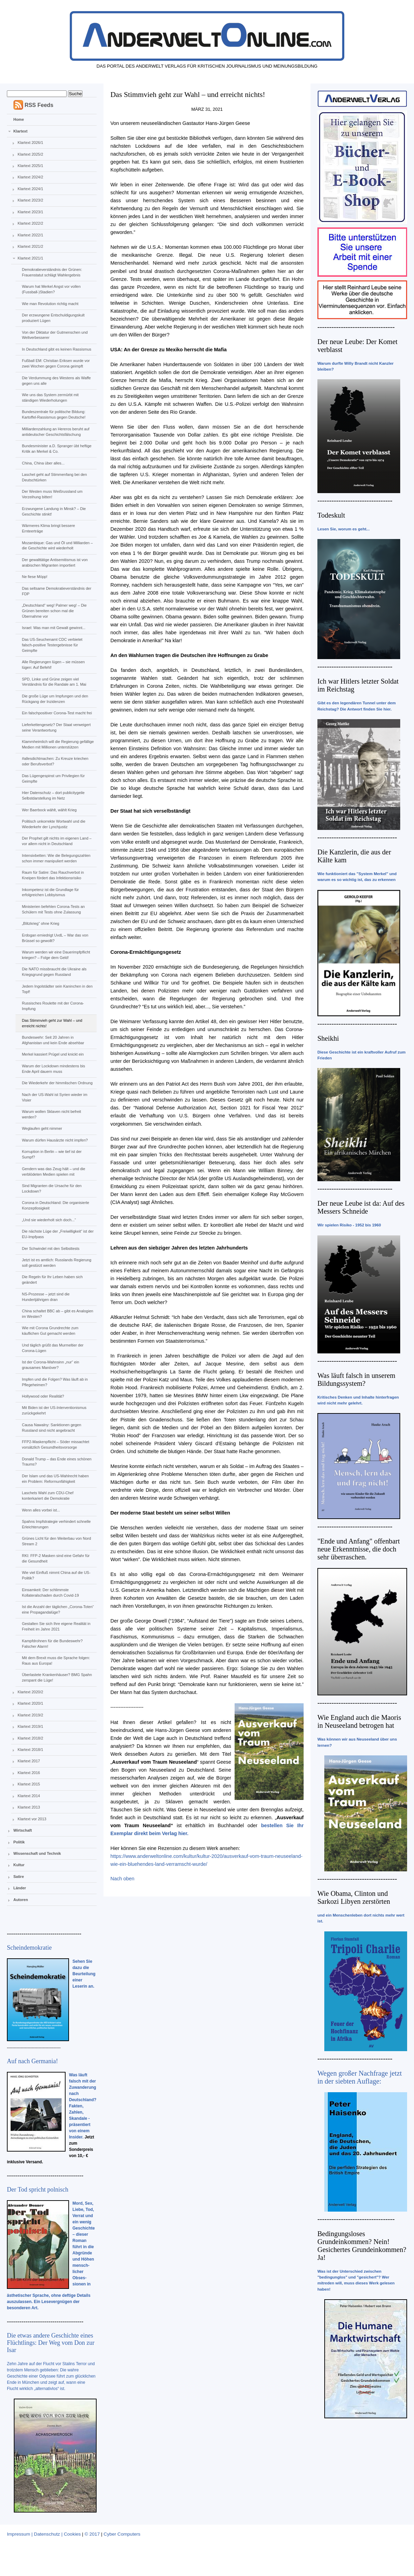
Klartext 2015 (29, 1784)
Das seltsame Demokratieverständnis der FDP (56, 591)
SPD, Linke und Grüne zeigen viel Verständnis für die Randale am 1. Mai (54, 682)
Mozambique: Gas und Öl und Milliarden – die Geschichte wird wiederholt (57, 545)
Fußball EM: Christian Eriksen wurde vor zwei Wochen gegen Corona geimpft (56, 363)
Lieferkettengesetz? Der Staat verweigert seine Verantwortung (56, 727)
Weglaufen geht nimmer (42, 1128)
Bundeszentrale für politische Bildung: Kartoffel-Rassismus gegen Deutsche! (53, 414)
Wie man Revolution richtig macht (50, 304)
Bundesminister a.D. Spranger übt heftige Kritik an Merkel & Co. (56, 448)
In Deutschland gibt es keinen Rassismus (56, 349)
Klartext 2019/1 (30, 1726)
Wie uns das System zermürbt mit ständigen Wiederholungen (50, 397)
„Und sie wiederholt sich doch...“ (49, 1220)
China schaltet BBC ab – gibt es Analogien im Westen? (57, 1314)
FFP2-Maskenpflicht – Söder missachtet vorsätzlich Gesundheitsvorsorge (55, 1444)
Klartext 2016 (29, 1773)
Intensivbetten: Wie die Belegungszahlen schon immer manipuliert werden (56, 858)
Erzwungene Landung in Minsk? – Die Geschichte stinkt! (54, 511)
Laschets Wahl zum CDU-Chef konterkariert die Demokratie (47, 1495)
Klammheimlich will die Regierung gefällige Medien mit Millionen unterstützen (57, 744)
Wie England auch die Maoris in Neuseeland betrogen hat (359, 1721)
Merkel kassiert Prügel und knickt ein (52, 1054)
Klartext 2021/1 (30, 258)
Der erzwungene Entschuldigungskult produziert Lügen (53, 318)
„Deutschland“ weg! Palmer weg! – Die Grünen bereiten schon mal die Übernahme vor (54, 610)
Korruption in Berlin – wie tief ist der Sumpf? (51, 1154)
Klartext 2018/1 (30, 1749)
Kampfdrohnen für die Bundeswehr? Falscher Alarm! (52, 1643)
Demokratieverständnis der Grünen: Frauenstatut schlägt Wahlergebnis (52, 272)
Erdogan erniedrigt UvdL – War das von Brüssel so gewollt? (55, 938)
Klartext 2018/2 (30, 1738)
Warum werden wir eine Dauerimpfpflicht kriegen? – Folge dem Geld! (56, 955)
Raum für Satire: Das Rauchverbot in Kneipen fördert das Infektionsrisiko (53, 875)
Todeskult (331, 515)
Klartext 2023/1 (30, 212)
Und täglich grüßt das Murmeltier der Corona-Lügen (52, 1348)
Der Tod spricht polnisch (37, 2189)
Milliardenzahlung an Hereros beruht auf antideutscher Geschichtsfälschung (55, 432)
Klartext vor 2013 (32, 1819)
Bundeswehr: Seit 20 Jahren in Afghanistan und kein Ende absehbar (53, 1040)
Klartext (20, 131)
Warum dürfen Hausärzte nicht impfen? (55, 1140)
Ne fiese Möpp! (34, 577)
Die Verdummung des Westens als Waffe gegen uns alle (56, 380)
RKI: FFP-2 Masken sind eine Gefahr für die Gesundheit (55, 1558)
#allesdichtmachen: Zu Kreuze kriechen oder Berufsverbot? (55, 761)
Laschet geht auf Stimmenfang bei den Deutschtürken (54, 477)
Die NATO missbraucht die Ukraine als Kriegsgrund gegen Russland (54, 972)
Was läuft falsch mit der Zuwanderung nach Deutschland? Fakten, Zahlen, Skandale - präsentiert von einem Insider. (82, 2106)
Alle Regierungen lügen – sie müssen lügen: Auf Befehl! (53, 664)
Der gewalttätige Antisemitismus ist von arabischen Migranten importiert (55, 562)
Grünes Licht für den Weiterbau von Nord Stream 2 (56, 1541)
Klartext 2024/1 (30, 189)
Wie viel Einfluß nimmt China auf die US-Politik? (56, 1575)
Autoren (20, 1900)
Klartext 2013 (29, 1807)
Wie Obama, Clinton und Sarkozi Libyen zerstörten (353, 1897)
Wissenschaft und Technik (37, 1853)
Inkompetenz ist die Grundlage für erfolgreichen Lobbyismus (50, 892)
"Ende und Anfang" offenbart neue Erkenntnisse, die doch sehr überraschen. (358, 1549)
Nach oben (122, 1878)
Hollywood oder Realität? (43, 1396)
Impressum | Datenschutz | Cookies (44, 2534)
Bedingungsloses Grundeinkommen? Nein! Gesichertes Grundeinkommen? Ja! (361, 2245)
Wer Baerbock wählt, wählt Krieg (49, 810)
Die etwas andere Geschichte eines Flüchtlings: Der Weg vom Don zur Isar (51, 2342)
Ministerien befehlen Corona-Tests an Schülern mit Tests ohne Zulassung (53, 909)
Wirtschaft (22, 1830)
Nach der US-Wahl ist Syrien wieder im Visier (54, 1097)
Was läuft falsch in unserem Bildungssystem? (356, 1379)
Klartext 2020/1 (30, 1703)
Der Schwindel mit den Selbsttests (50, 1248)
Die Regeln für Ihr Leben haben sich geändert (52, 1279)
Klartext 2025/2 (30, 154)
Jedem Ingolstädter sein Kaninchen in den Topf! (57, 989)
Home (18, 119)
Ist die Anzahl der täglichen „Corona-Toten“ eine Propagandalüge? (58, 1609)
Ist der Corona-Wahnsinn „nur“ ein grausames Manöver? (50, 1365)
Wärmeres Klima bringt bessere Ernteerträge (48, 528)
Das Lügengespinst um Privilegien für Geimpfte (53, 778)
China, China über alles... (43, 463)
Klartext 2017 (29, 1761)
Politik (19, 1842)
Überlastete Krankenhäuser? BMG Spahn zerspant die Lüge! (57, 1677)
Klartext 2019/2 (30, 1715)
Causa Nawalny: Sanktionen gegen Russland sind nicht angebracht (51, 1427)
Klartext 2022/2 (30, 223)
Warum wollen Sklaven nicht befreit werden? (51, 1114)
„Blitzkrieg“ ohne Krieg (40, 923)
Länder (19, 1888)
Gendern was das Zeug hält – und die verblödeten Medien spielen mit (53, 1171)
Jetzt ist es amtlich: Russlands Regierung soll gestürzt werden (56, 1262)
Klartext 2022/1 (30, 235)
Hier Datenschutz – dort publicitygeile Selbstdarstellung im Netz (53, 795)
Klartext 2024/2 (30, 177)
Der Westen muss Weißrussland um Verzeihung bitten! (52, 494)
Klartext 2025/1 (30, 166)
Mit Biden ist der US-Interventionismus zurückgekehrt (54, 1410)
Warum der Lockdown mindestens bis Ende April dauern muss (53, 1069)
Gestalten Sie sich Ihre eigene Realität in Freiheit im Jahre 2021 (56, 1626)
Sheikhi (328, 1038)
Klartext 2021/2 (30, 246)
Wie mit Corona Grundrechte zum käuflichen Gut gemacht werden (50, 1330)
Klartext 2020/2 (30, 1692)
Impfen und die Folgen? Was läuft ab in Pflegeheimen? (55, 1382)
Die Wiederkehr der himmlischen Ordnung (57, 1083)
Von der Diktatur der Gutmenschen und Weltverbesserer (55, 335)
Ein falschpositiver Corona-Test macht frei (57, 713)
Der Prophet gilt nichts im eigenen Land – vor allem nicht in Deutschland (56, 841)
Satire (18, 1876)
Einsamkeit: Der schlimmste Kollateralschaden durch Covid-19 (50, 1592)
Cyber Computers (121, 2534)
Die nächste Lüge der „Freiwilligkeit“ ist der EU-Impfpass (57, 1234)
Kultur (18, 1865)
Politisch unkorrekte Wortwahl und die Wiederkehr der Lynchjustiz (53, 824)
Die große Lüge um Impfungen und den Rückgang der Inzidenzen (55, 699)
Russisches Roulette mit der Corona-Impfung (53, 1006)
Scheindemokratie (29, 1947)
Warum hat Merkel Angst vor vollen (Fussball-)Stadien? (51, 289)
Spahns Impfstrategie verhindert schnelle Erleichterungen (56, 1524)
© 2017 (92, 2534)
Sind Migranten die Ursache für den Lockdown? (51, 1188)
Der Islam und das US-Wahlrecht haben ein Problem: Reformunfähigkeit (55, 1478)
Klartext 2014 (29, 1796)
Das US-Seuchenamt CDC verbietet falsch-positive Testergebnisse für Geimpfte (52, 645)
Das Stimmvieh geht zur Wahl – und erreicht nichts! (52, 1023)
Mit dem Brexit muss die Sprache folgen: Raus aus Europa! (56, 1660)
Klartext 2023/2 (30, 200)
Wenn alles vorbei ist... (41, 1510)
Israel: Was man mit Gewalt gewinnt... (53, 628)
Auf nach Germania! (32, 2061)
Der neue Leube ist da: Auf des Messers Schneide (361, 1207)
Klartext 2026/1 (30, 142)
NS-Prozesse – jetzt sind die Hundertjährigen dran (45, 1297)
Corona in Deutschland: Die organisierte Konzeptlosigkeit (55, 1205)
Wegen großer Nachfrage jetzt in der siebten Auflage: (359, 2077)
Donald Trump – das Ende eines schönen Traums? (56, 1462)
